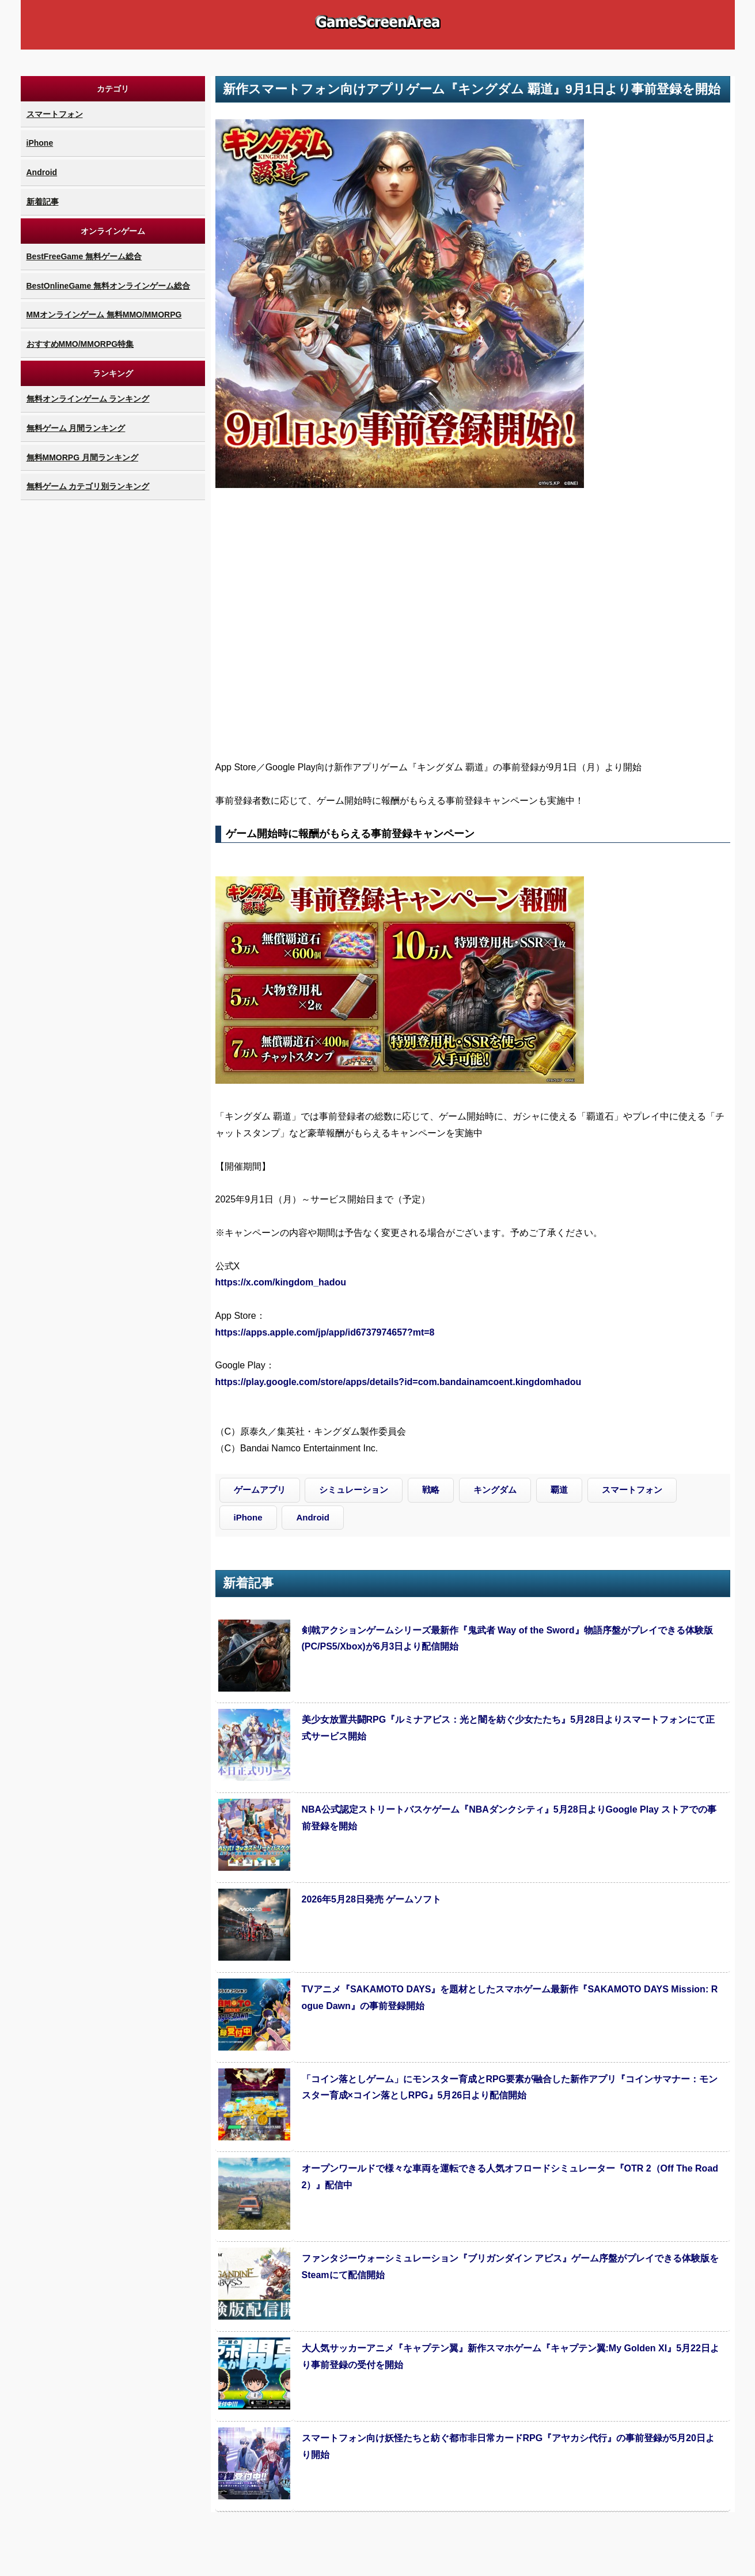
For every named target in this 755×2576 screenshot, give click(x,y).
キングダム (495, 1490)
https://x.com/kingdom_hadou (281, 1282)
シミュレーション (353, 1490)
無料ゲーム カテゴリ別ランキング (88, 486)
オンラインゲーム (113, 231)
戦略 (430, 1490)
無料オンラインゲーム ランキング (88, 398)
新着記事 (42, 201)
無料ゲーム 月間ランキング (76, 428)
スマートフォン (54, 114)
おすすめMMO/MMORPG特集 (80, 344)
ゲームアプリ (260, 1490)
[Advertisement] (113, 676)
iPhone (40, 142)
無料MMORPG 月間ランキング (82, 457)
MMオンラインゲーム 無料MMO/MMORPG (104, 314)
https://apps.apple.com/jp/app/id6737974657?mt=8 (325, 1332)
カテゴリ (113, 88)
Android (42, 172)
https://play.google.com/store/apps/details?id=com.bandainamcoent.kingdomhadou (398, 1382)
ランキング (113, 373)
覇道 (559, 1490)
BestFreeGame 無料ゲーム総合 (84, 256)
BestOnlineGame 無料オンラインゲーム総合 (108, 285)
